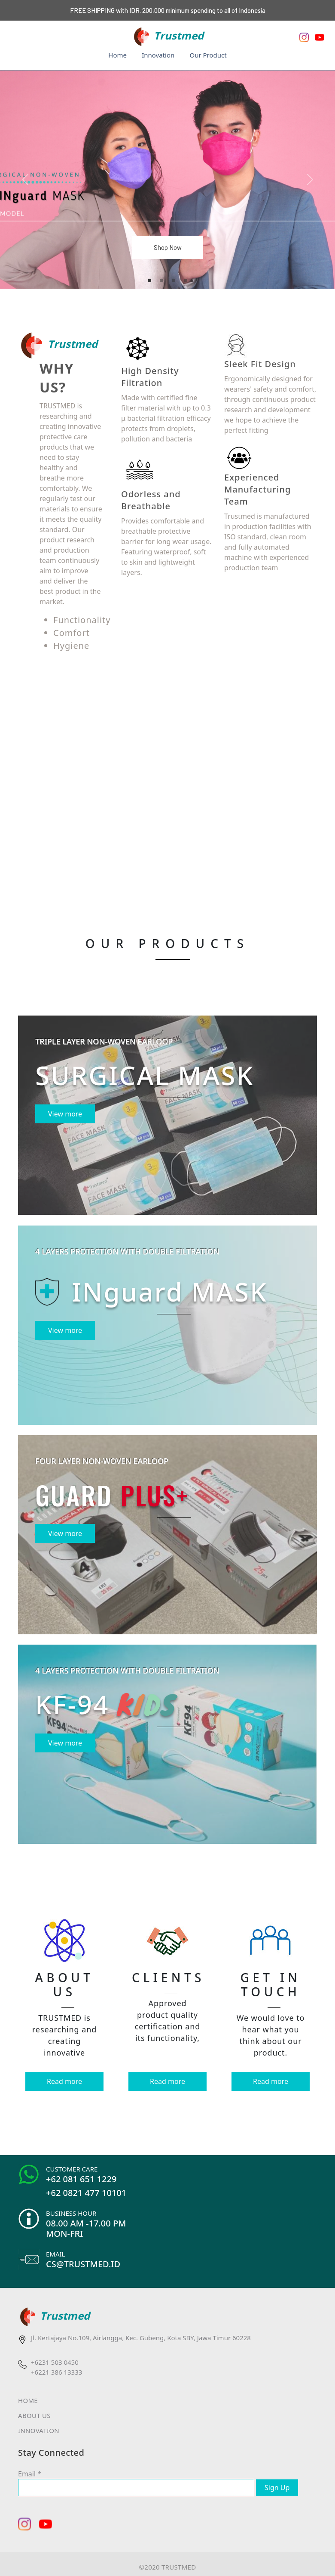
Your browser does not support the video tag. (167, 786)
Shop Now (168, 247)
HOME (28, 2400)
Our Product (207, 55)
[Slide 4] (185, 280)
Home (117, 55)
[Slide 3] (173, 280)
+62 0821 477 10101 (86, 2193)
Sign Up (277, 2487)
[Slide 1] (149, 280)
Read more (64, 2081)
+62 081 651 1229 (81, 2179)
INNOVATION (38, 2430)
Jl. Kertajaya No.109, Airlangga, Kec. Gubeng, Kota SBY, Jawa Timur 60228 (141, 2337)
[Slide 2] (161, 280)
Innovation (158, 55)
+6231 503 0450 (55, 2362)
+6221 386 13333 (56, 2372)
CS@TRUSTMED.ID (83, 2264)
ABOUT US (34, 2415)
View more (65, 1114)
